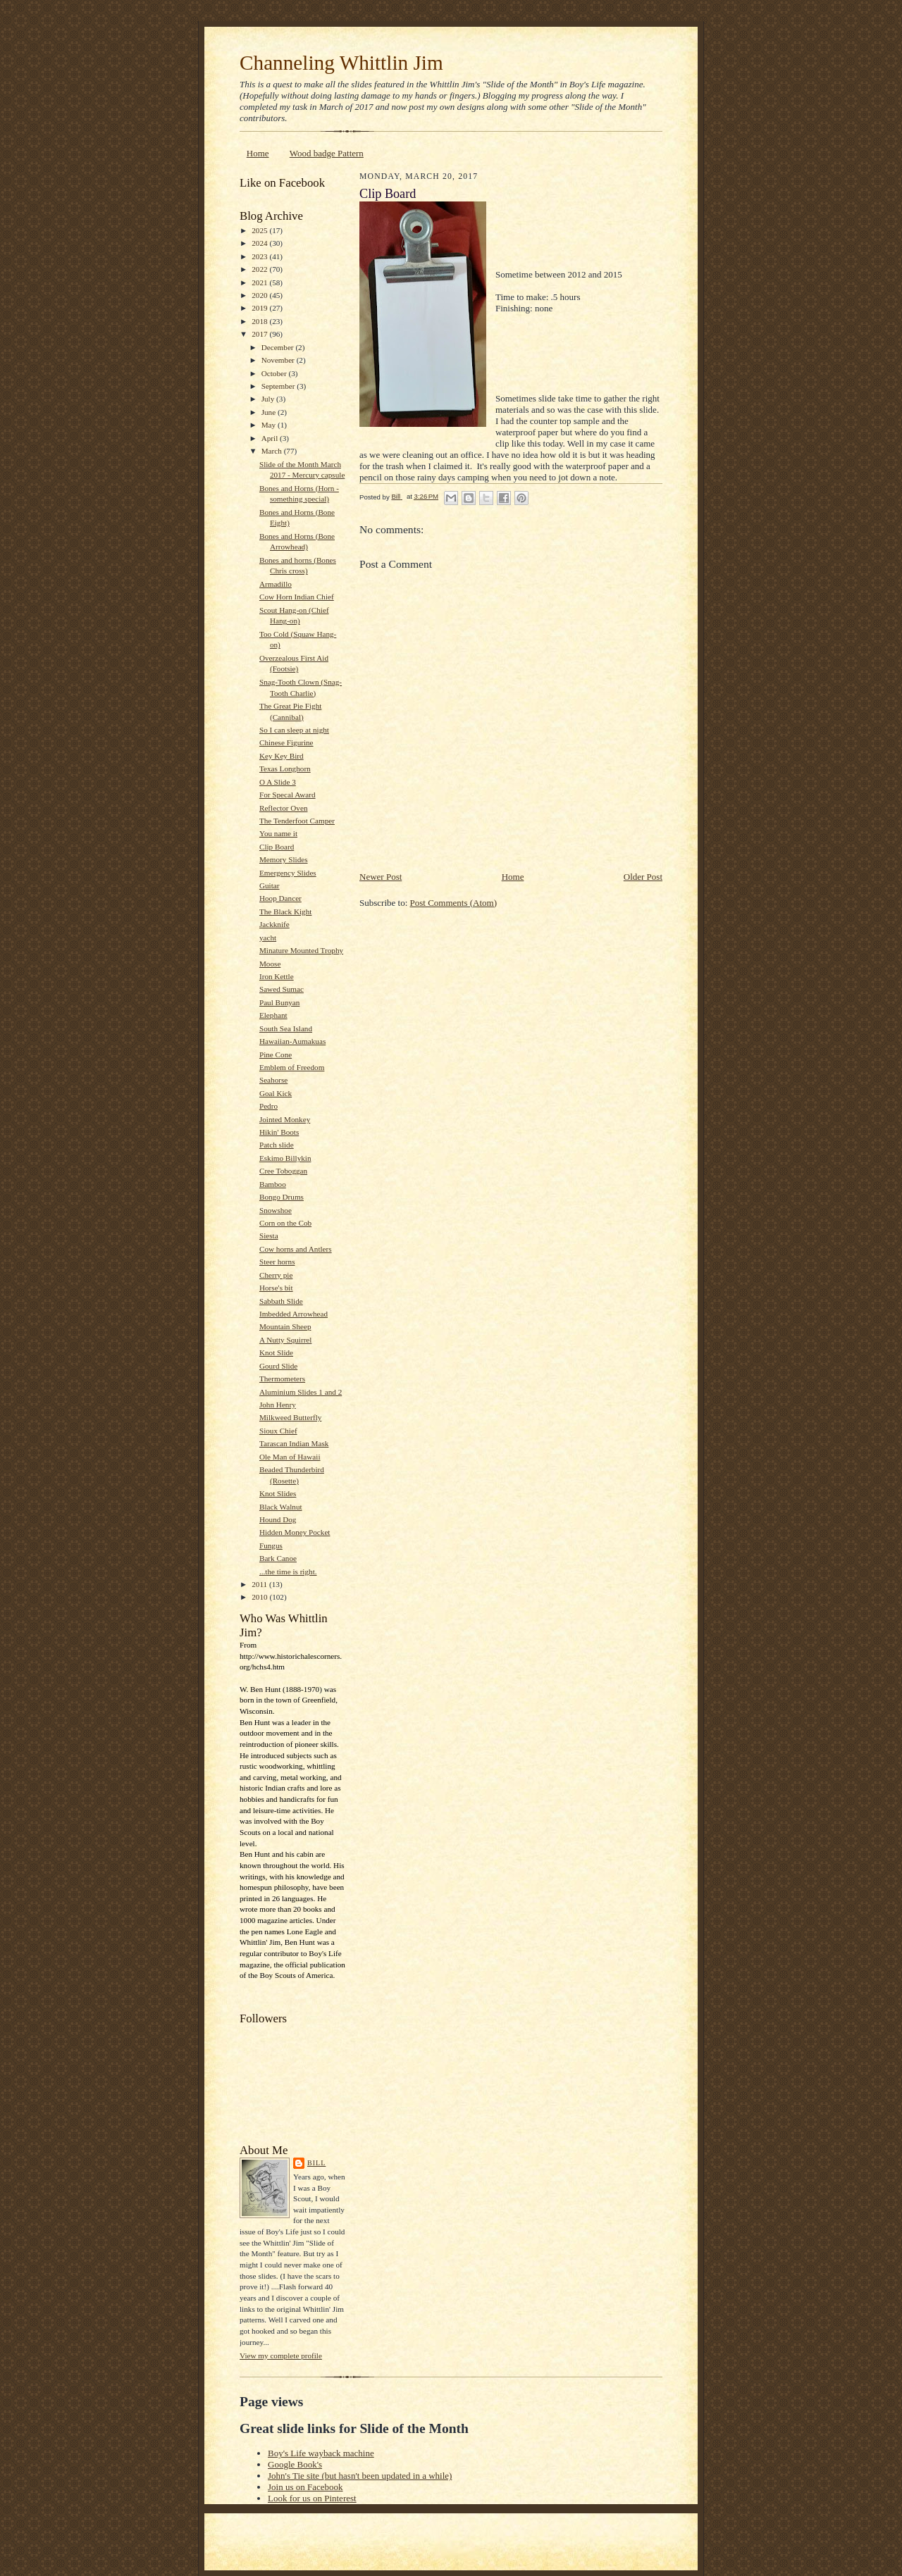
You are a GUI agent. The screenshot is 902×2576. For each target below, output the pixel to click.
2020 (260, 295)
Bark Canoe (278, 1558)
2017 (260, 334)
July (268, 398)
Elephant (273, 1015)
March (272, 451)
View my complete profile (281, 2355)
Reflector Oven (283, 808)
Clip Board (276, 846)
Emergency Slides (287, 873)
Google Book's (295, 2464)
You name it (278, 833)
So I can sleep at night (294, 730)
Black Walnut (280, 1506)
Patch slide (276, 1144)
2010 (260, 1597)
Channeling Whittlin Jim (341, 62)
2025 (260, 230)
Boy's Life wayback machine (321, 2453)
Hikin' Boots (279, 1132)
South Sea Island (285, 1028)
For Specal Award (287, 794)
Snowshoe (275, 1210)
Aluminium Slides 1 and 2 (300, 1392)
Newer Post (380, 876)
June (269, 412)
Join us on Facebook (305, 2487)
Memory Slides (283, 859)
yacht (267, 937)
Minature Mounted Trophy (301, 950)
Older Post (643, 876)
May (269, 425)
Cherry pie (275, 1275)
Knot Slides (277, 1493)
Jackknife (274, 924)
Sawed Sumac (281, 989)
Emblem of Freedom (291, 1067)
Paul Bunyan (279, 1002)
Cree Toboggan (283, 1170)
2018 (260, 321)
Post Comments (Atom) (454, 902)
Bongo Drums (281, 1197)
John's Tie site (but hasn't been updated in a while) (360, 2475)
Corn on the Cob (285, 1223)
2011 (260, 1584)
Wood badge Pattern (327, 153)
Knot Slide (276, 1352)
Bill (316, 2163)
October (275, 373)
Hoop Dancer (280, 898)
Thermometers (282, 1378)
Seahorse (273, 1080)
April (270, 438)
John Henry (277, 1404)
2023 (260, 256)
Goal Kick (275, 1093)
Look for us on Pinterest (312, 2498)
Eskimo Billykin (285, 1158)
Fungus (271, 1545)
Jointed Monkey (284, 1119)
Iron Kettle (276, 976)
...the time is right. (288, 1571)
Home (258, 153)
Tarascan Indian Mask (294, 1443)
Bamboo (272, 1184)
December (278, 347)
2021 (260, 282)
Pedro (268, 1106)
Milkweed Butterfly (290, 1417)
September (279, 386)
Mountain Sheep (285, 1326)
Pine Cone (275, 1054)
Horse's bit (276, 1287)
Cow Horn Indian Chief (296, 596)
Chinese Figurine (286, 742)
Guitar (269, 885)
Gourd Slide (278, 1366)
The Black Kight (285, 911)
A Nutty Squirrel (285, 1340)
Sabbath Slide (281, 1301)
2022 (260, 269)
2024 (260, 243)
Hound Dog (277, 1519)
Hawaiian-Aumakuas (292, 1041)
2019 (260, 308)
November (279, 360)
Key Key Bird (281, 756)
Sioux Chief (278, 1430)
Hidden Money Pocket (294, 1532)
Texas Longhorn (285, 768)
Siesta (268, 1235)
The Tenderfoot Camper (297, 820)
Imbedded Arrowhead (293, 1313)
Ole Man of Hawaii (290, 1456)
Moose (269, 963)
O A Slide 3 (277, 782)
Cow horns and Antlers (295, 1249)
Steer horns (277, 1261)
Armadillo (275, 584)
